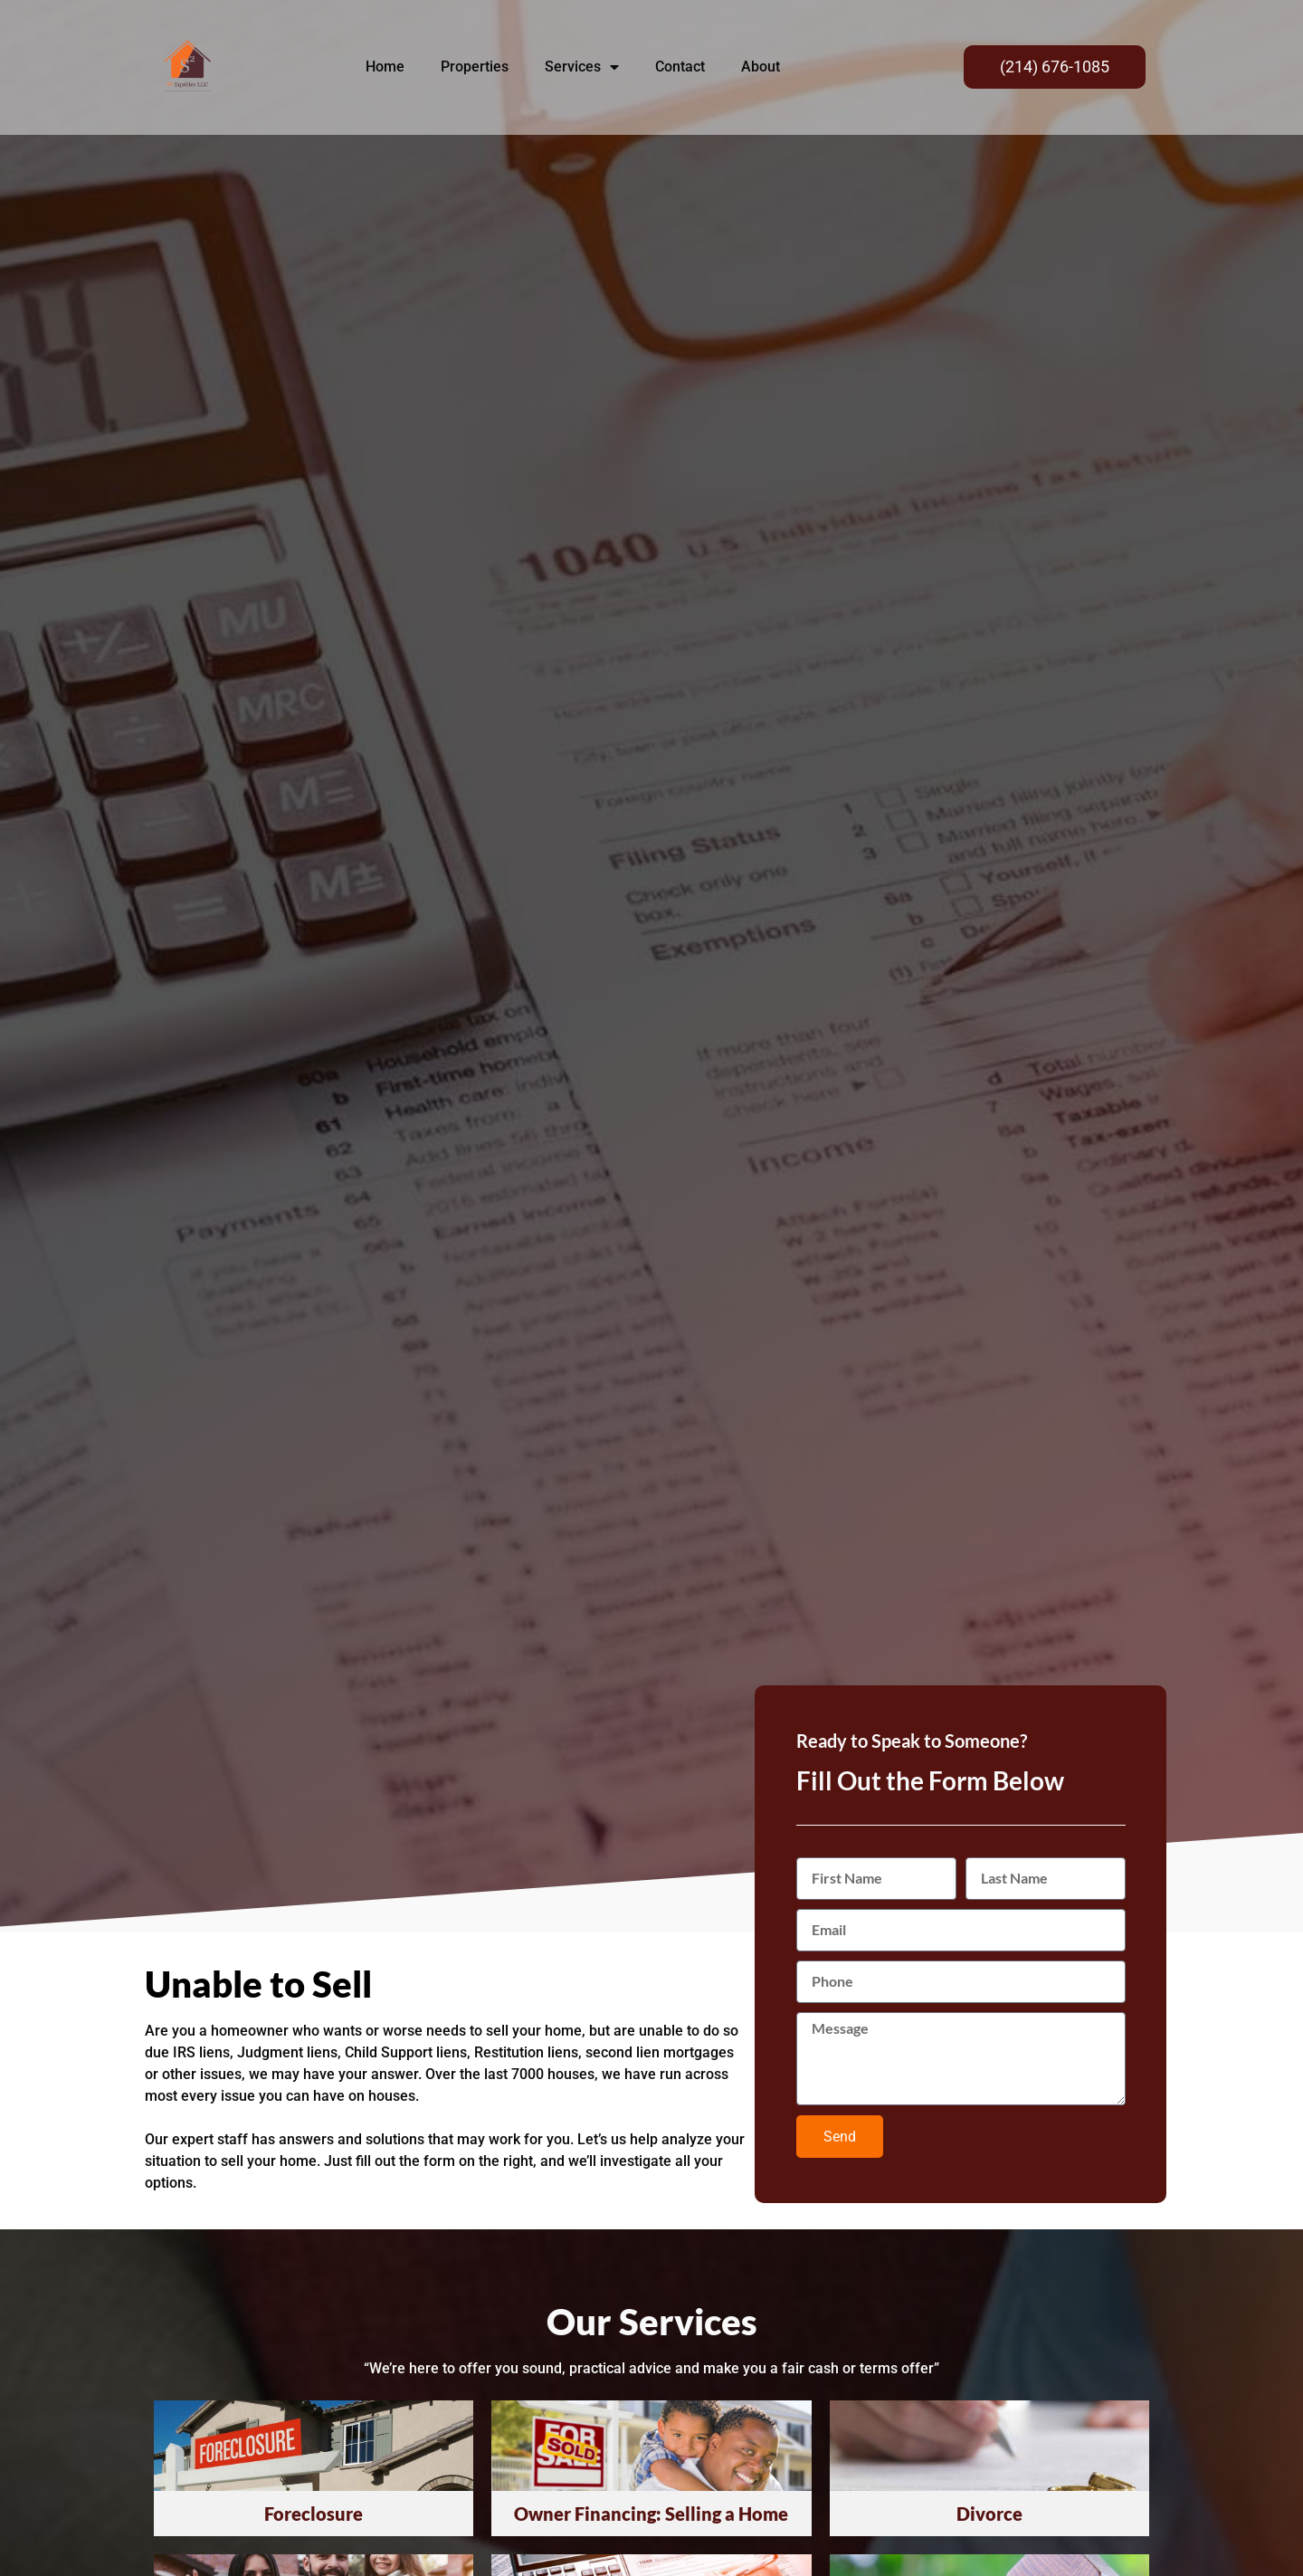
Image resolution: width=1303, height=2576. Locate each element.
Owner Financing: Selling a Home (651, 2513)
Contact (680, 66)
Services (582, 67)
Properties (475, 66)
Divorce (989, 2513)
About (760, 66)
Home (385, 66)
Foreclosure (313, 2513)
